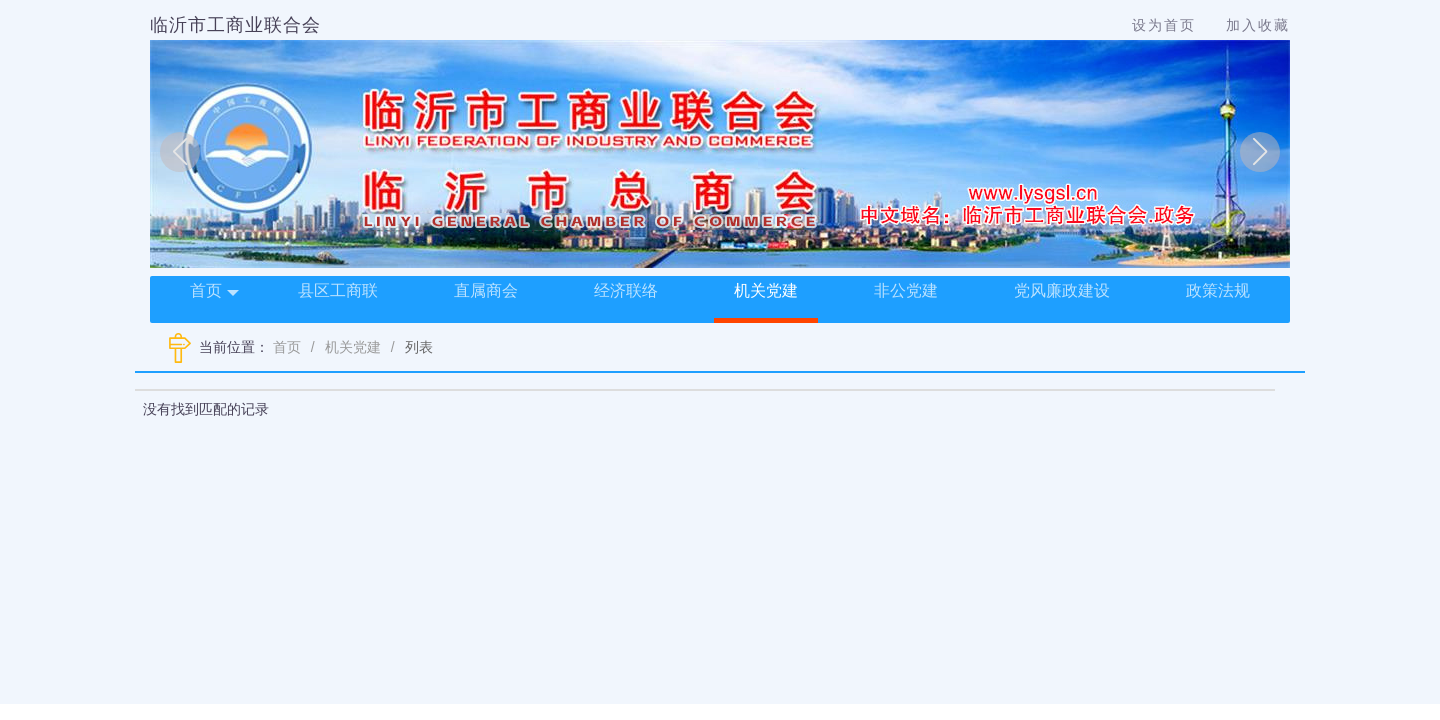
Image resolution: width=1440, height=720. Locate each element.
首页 (214, 292)
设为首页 (1164, 25)
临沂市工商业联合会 (235, 25)
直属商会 (486, 290)
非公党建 (906, 290)
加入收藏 (1258, 25)
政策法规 (1218, 290)
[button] (180, 152)
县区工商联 (338, 290)
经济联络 (626, 290)
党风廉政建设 (1062, 290)
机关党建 (766, 290)
